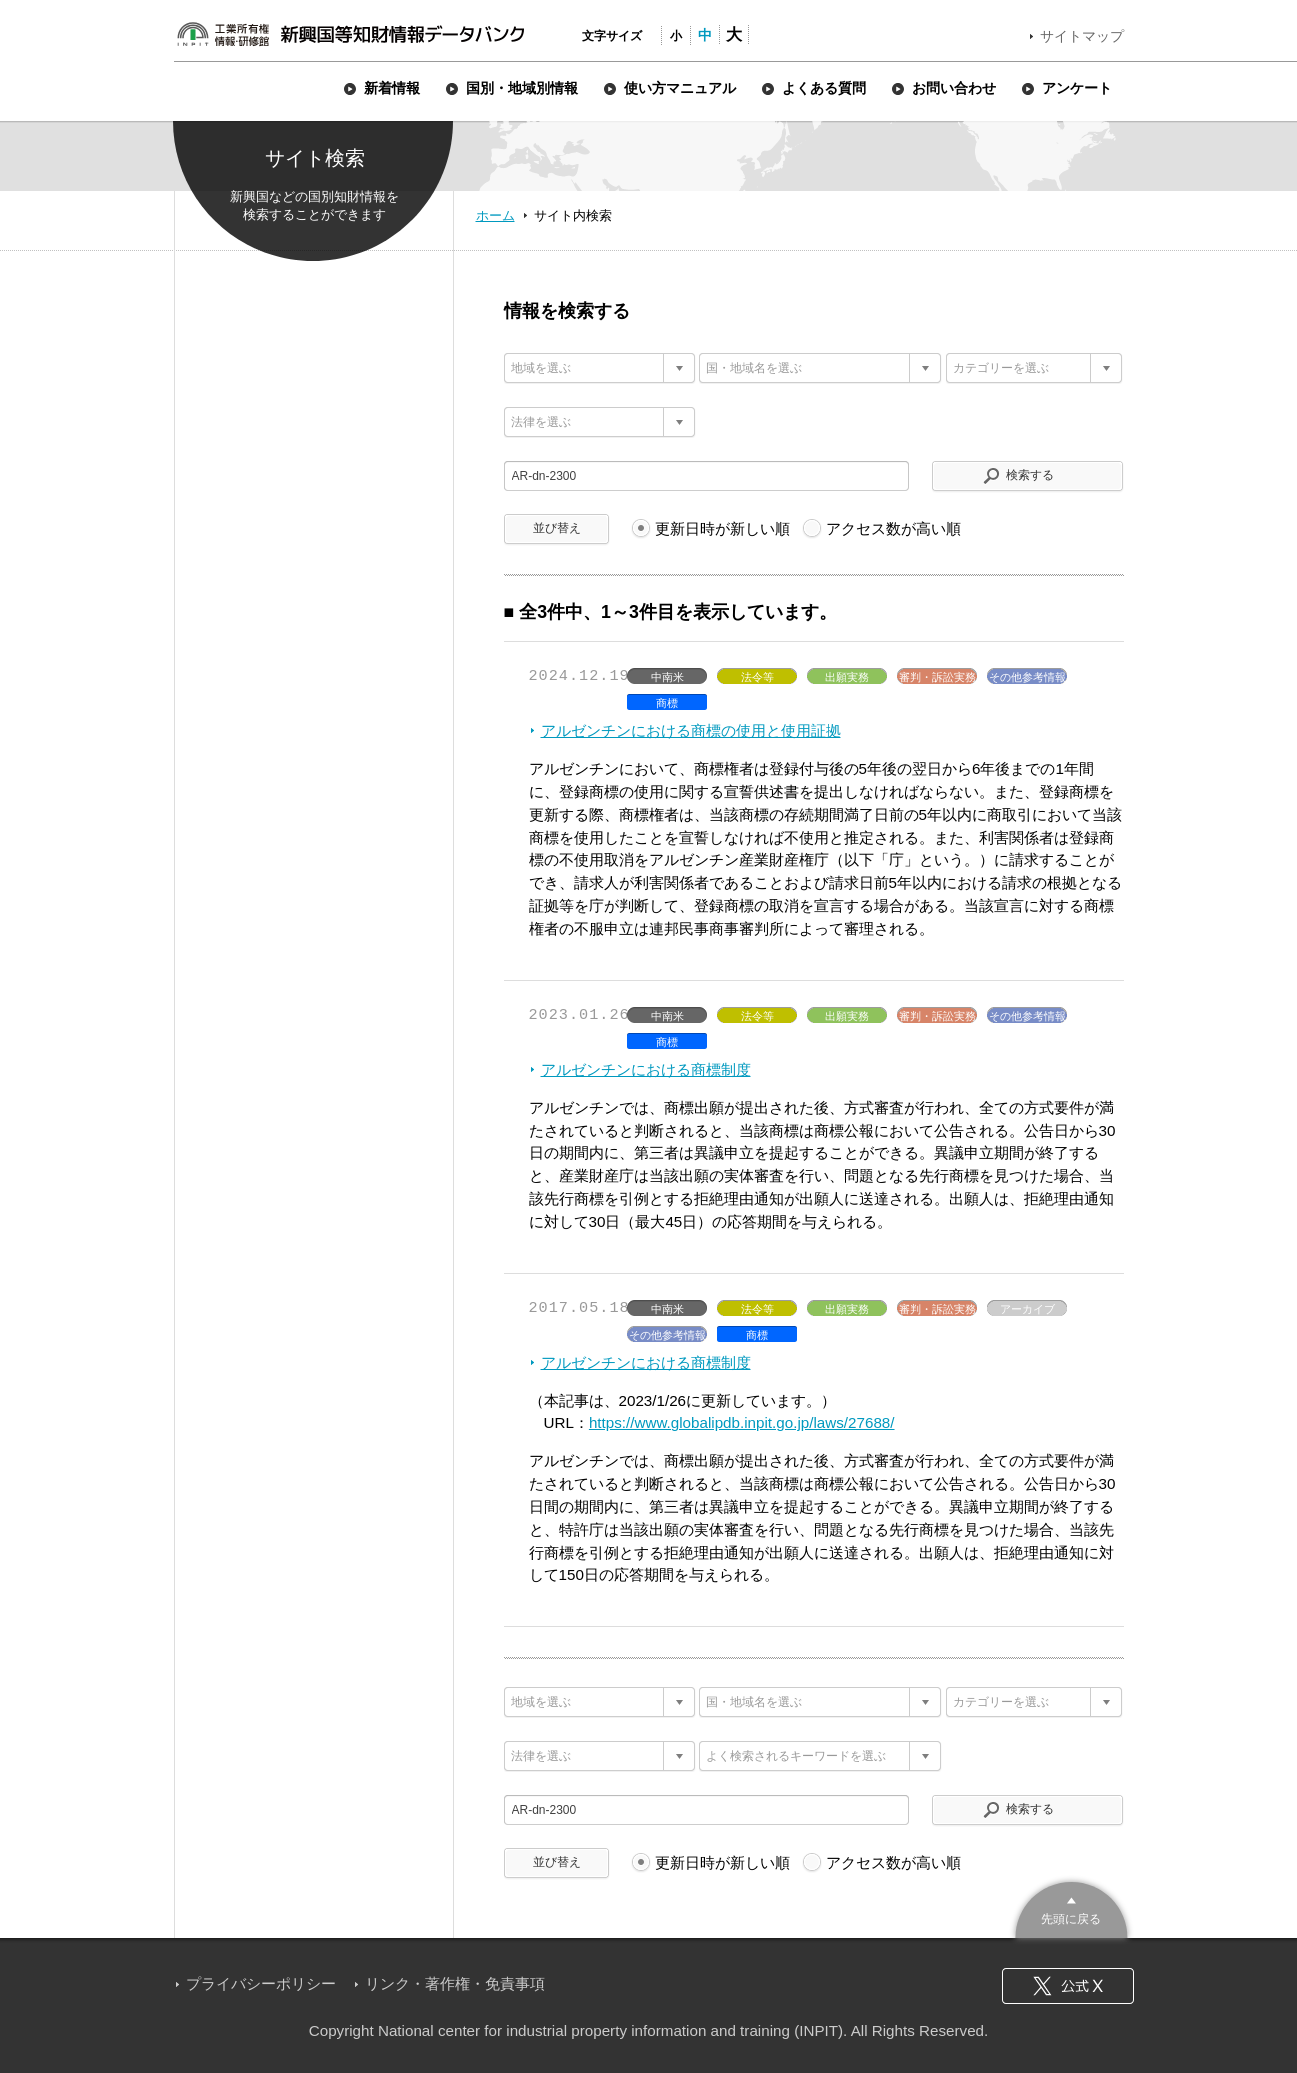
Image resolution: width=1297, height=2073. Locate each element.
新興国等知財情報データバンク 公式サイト (350, 34)
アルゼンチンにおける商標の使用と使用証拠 (691, 730)
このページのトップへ (1071, 1907)
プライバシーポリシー (261, 1983)
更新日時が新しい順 (722, 528)
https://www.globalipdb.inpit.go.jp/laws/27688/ (742, 1422)
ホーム (495, 215)
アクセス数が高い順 (893, 528)
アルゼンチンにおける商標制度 (646, 1069)
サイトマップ (1082, 36)
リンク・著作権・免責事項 (455, 1983)
